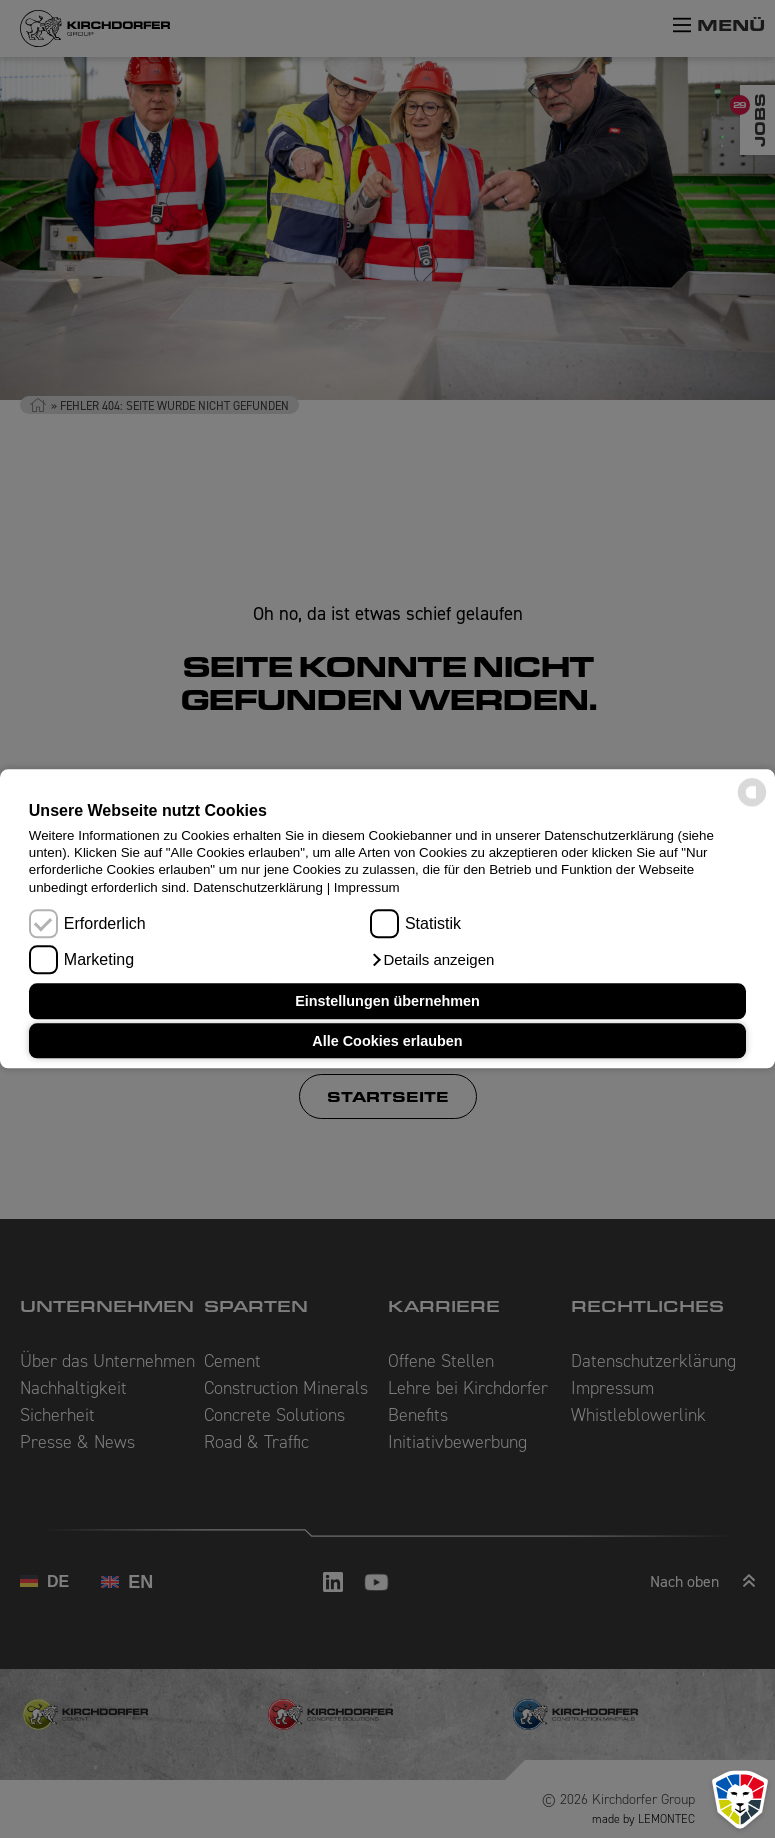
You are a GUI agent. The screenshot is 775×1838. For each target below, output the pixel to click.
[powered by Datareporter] (752, 805)
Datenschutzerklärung (258, 887)
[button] (432, 961)
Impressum (367, 887)
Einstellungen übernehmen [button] (387, 1001)
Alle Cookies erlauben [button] (387, 1041)
